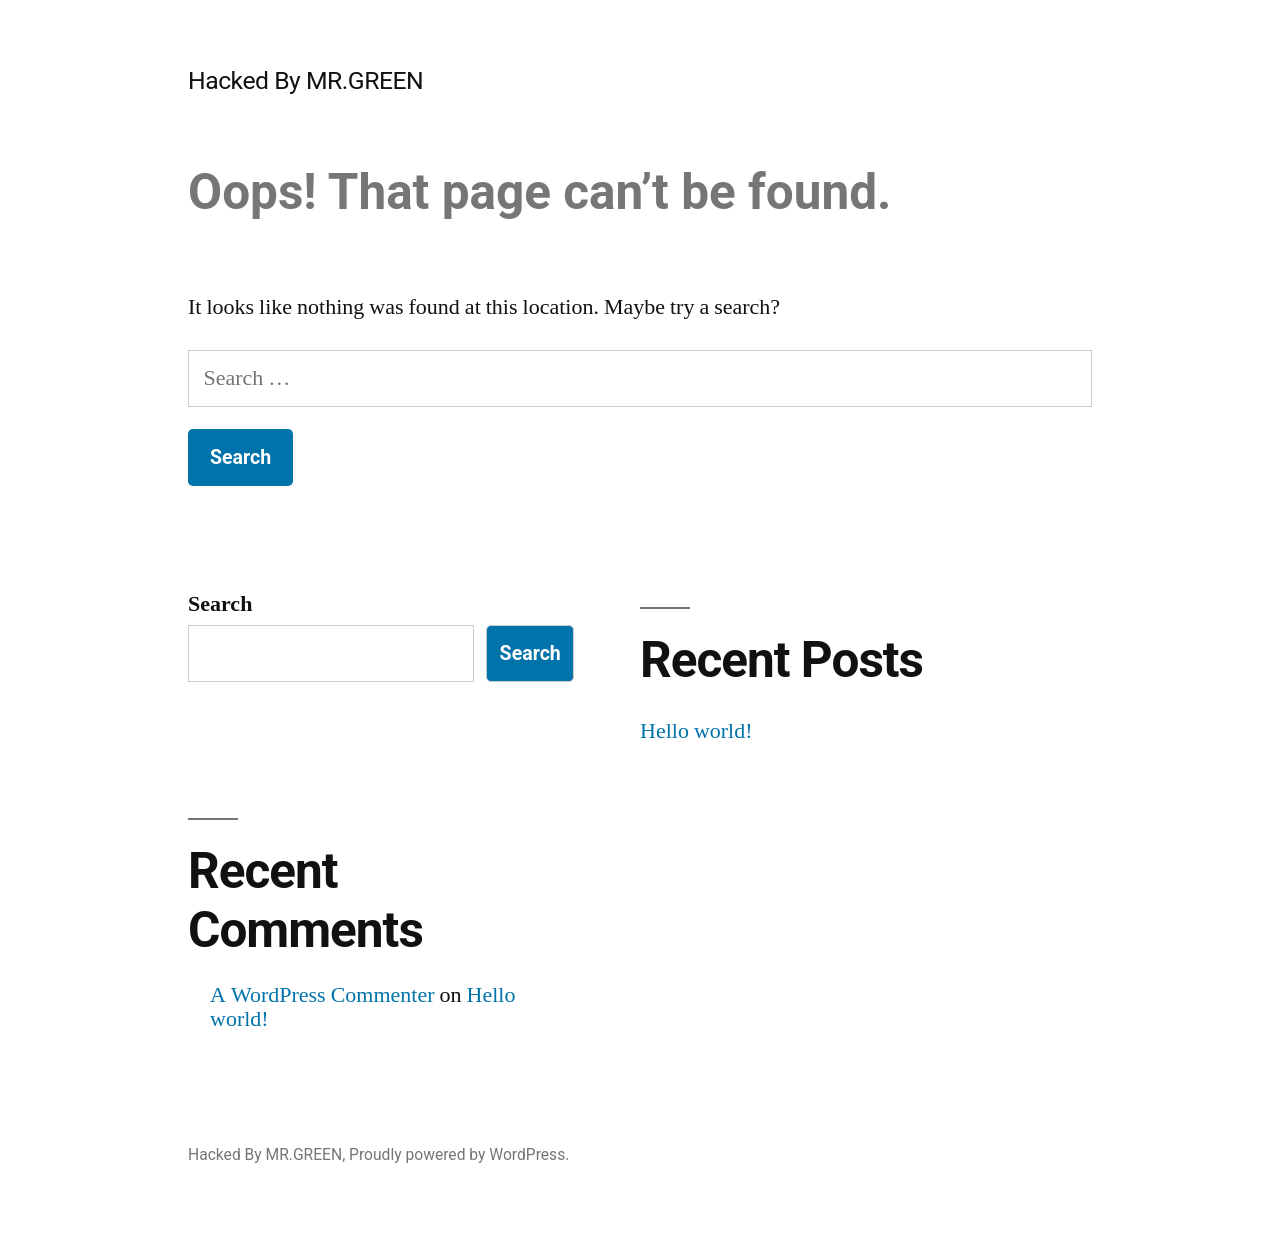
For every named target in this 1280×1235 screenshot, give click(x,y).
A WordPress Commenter (322, 995)
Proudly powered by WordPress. (459, 1154)
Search (220, 604)
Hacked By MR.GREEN (305, 80)
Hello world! (696, 731)
